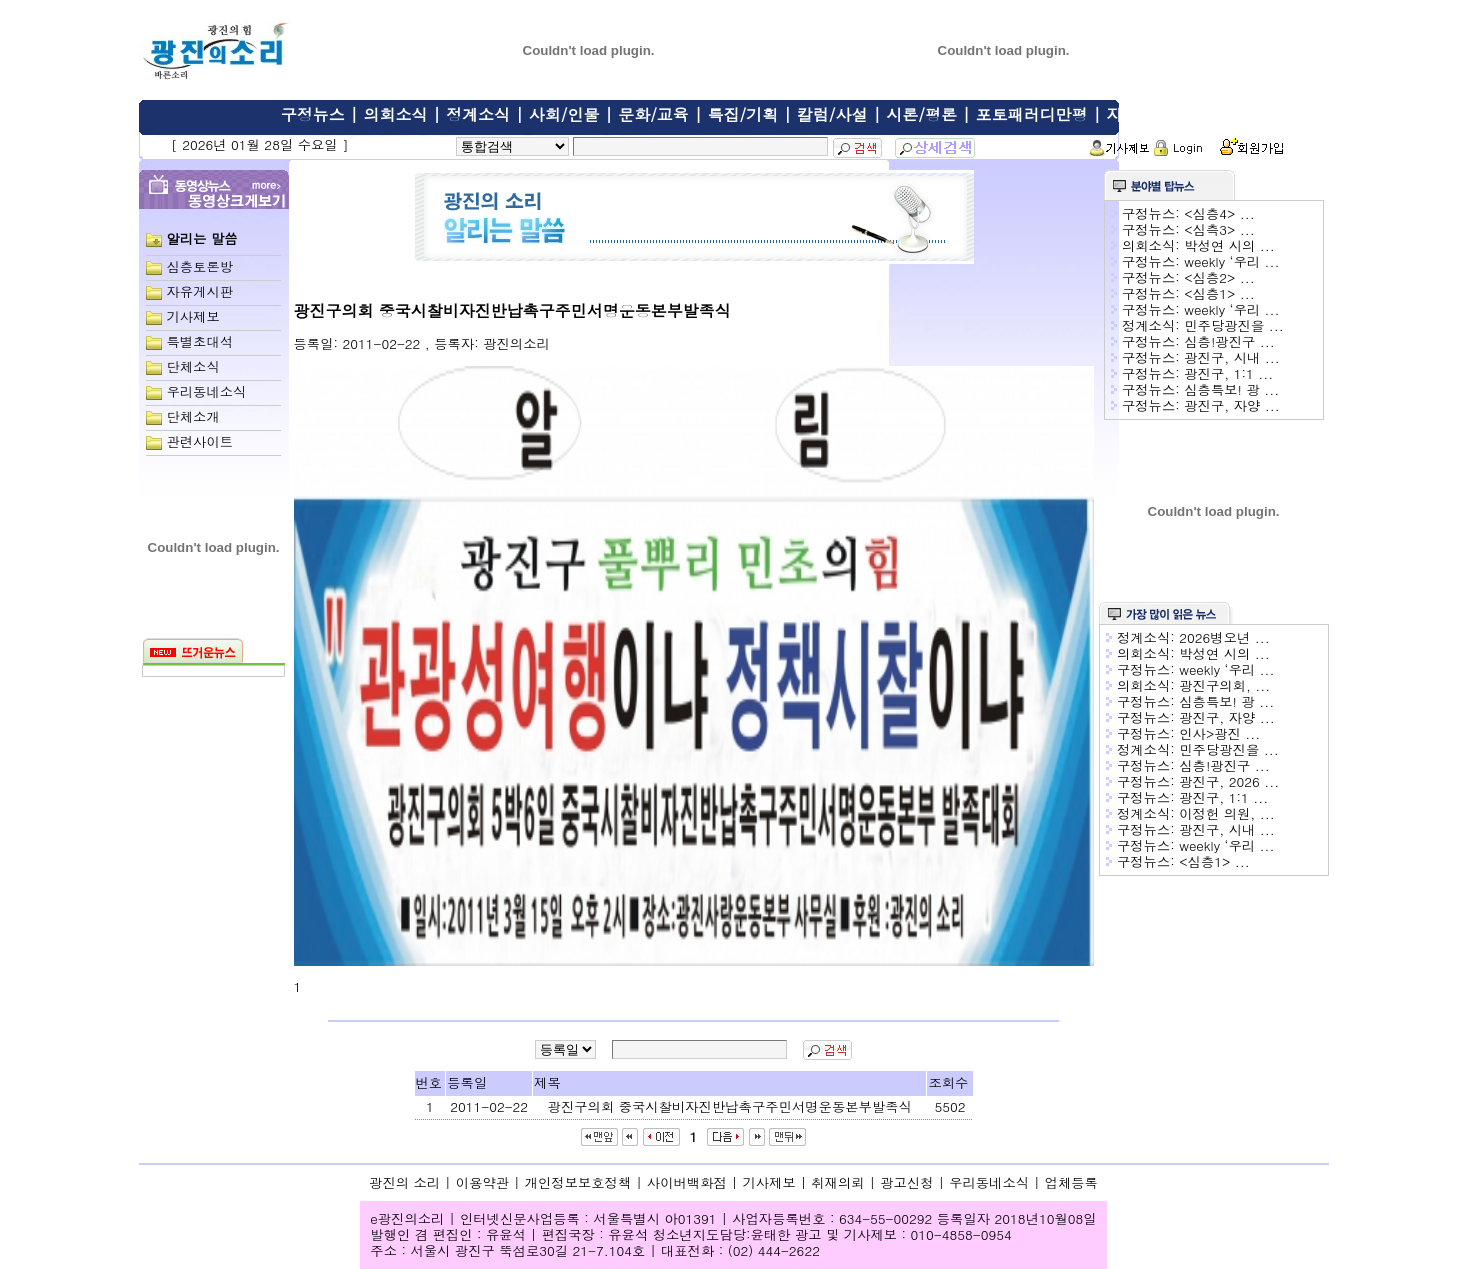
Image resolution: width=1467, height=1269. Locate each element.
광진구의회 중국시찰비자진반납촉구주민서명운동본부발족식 (730, 1106)
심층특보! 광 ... (1231, 389)
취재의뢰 (837, 1182)
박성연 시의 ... (1229, 245)
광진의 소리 (404, 1182)
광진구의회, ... (1224, 685)
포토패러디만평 (1032, 114)
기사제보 (192, 316)
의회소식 (395, 114)
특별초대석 (199, 341)
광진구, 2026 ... (1229, 781)
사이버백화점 (687, 1182)
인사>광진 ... (1219, 733)
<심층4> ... (1219, 213)
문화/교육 (653, 114)
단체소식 (192, 366)
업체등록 (1071, 1182)
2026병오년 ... (1224, 637)
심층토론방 (199, 266)
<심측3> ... (1219, 229)
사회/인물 (564, 114)
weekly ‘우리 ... (1231, 261)
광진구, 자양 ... (1232, 405)
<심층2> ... (1219, 277)
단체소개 (192, 416)
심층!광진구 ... (1229, 341)
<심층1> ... (1219, 293)
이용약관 (482, 1182)
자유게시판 (1146, 114)
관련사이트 (199, 441)
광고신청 (906, 1182)
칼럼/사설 (832, 114)
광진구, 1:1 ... (1228, 373)
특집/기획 (743, 114)
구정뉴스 (313, 114)
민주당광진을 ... (1233, 325)
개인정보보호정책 (578, 1182)
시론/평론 (921, 114)
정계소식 (478, 114)
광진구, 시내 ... (1232, 357)
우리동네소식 (206, 391)
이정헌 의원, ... (1227, 813)
